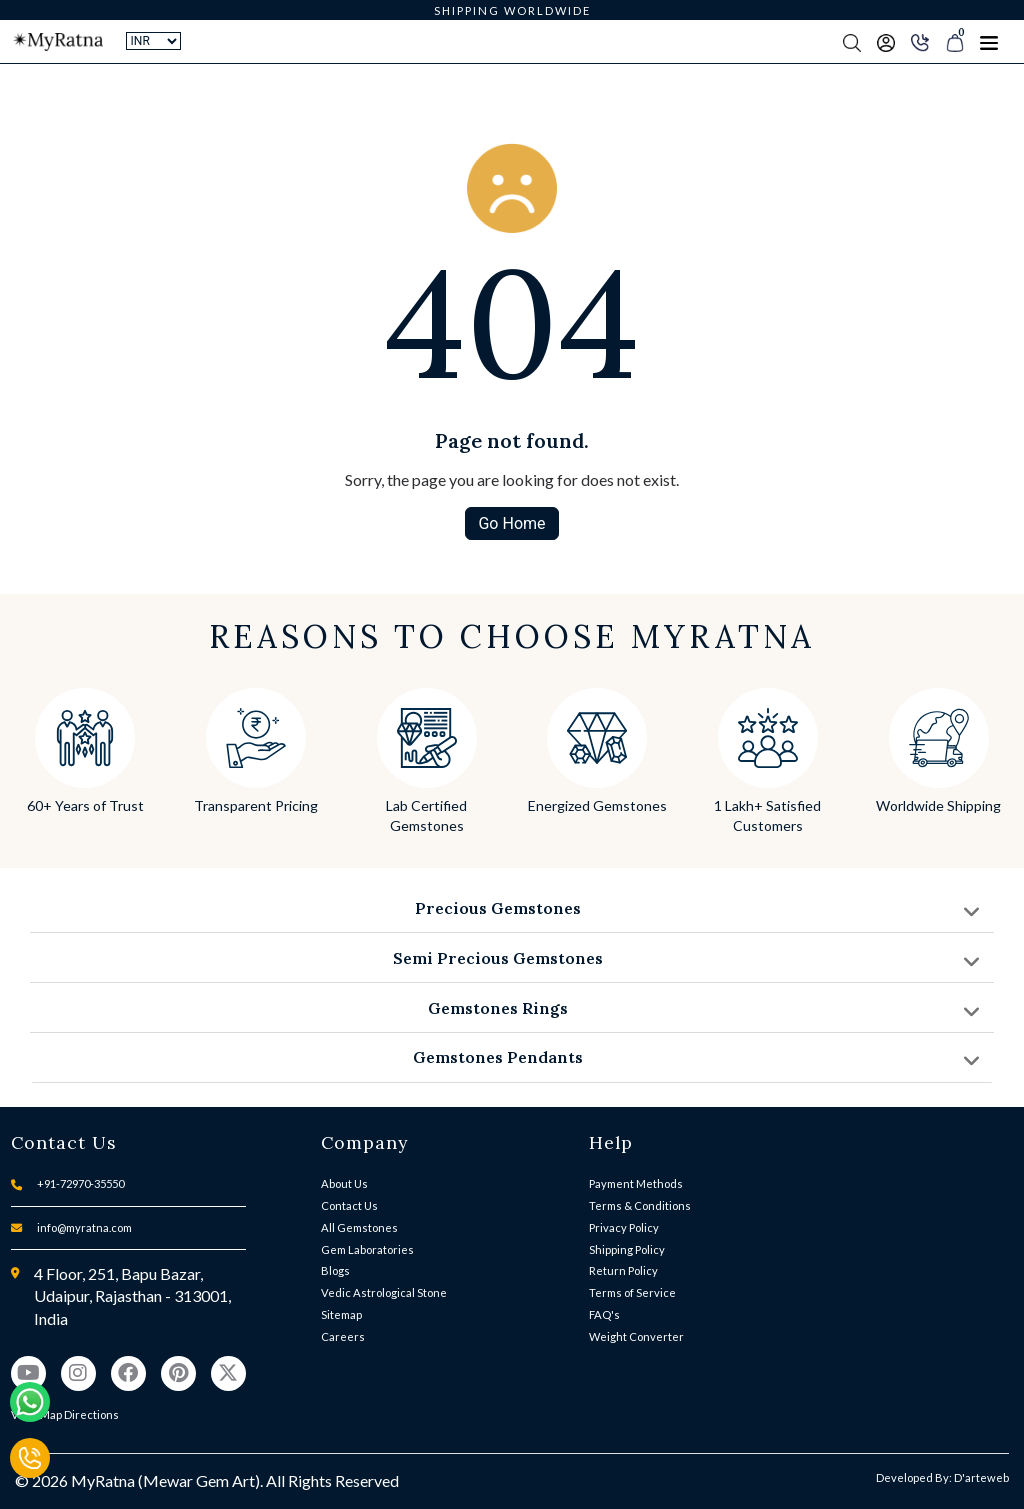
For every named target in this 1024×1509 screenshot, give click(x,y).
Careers (343, 1336)
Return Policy (623, 1270)
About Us (344, 1183)
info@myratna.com (84, 1227)
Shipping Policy (627, 1249)
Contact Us (349, 1205)
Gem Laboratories (367, 1249)
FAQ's (604, 1314)
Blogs (335, 1270)
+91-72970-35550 (80, 1183)
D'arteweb (981, 1477)
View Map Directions (65, 1414)
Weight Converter (636, 1336)
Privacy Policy (624, 1227)
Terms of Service (632, 1292)
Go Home (511, 523)
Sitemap (341, 1314)
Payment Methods (636, 1183)
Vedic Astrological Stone (384, 1292)
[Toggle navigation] (989, 42)
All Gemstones (359, 1227)
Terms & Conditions (640, 1205)
